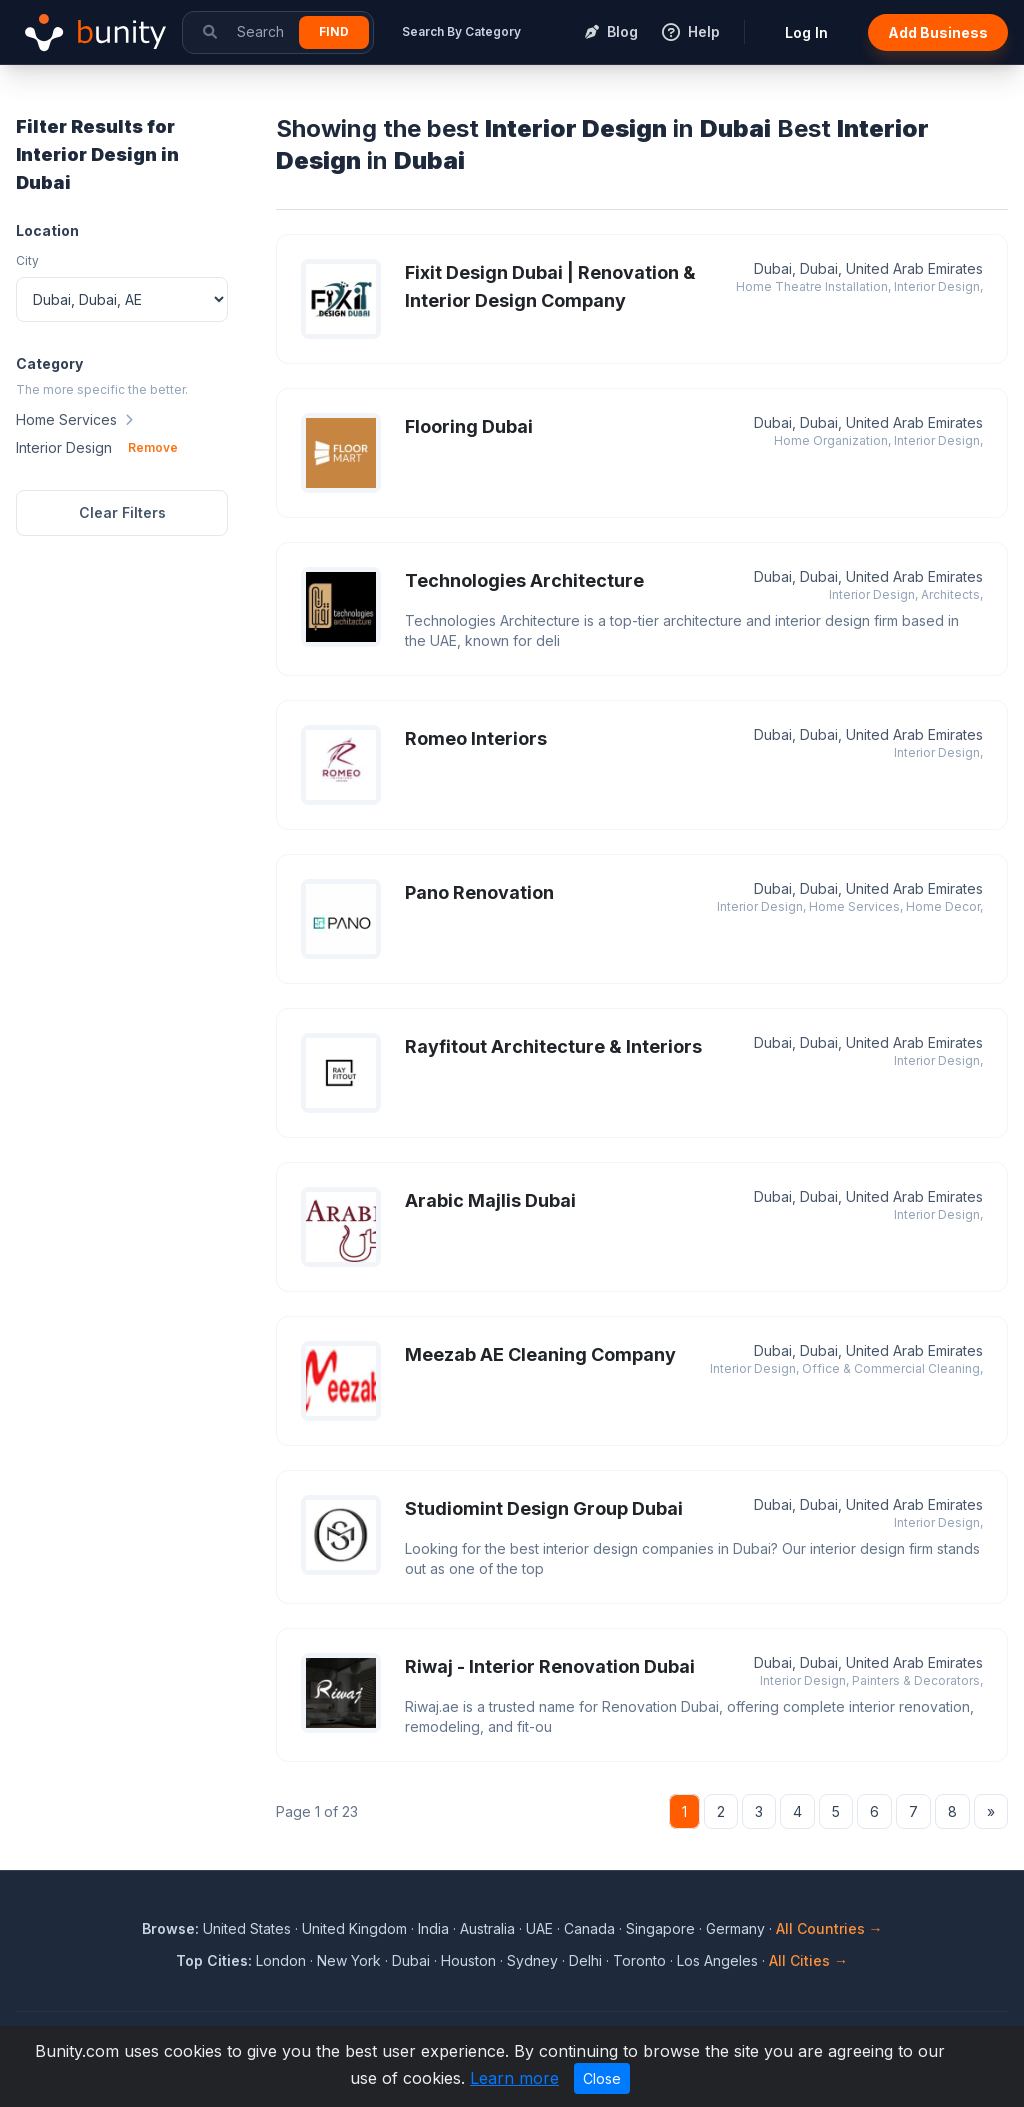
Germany (735, 1928)
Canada (589, 1928)
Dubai (411, 1960)
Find (334, 31)
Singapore (660, 1928)
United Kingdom (354, 1928)
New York (349, 1960)
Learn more (514, 2078)
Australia (487, 1928)
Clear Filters (122, 512)
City (27, 260)
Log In (806, 32)
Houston (468, 1960)
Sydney (532, 1960)
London (281, 1960)
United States (247, 1928)
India (433, 1928)
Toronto (639, 1960)
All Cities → (808, 1960)
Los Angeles (717, 1960)
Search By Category (461, 31)
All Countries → (829, 1928)
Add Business (938, 32)
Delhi (585, 1960)
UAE (539, 1928)
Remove (153, 447)
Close (602, 2078)
